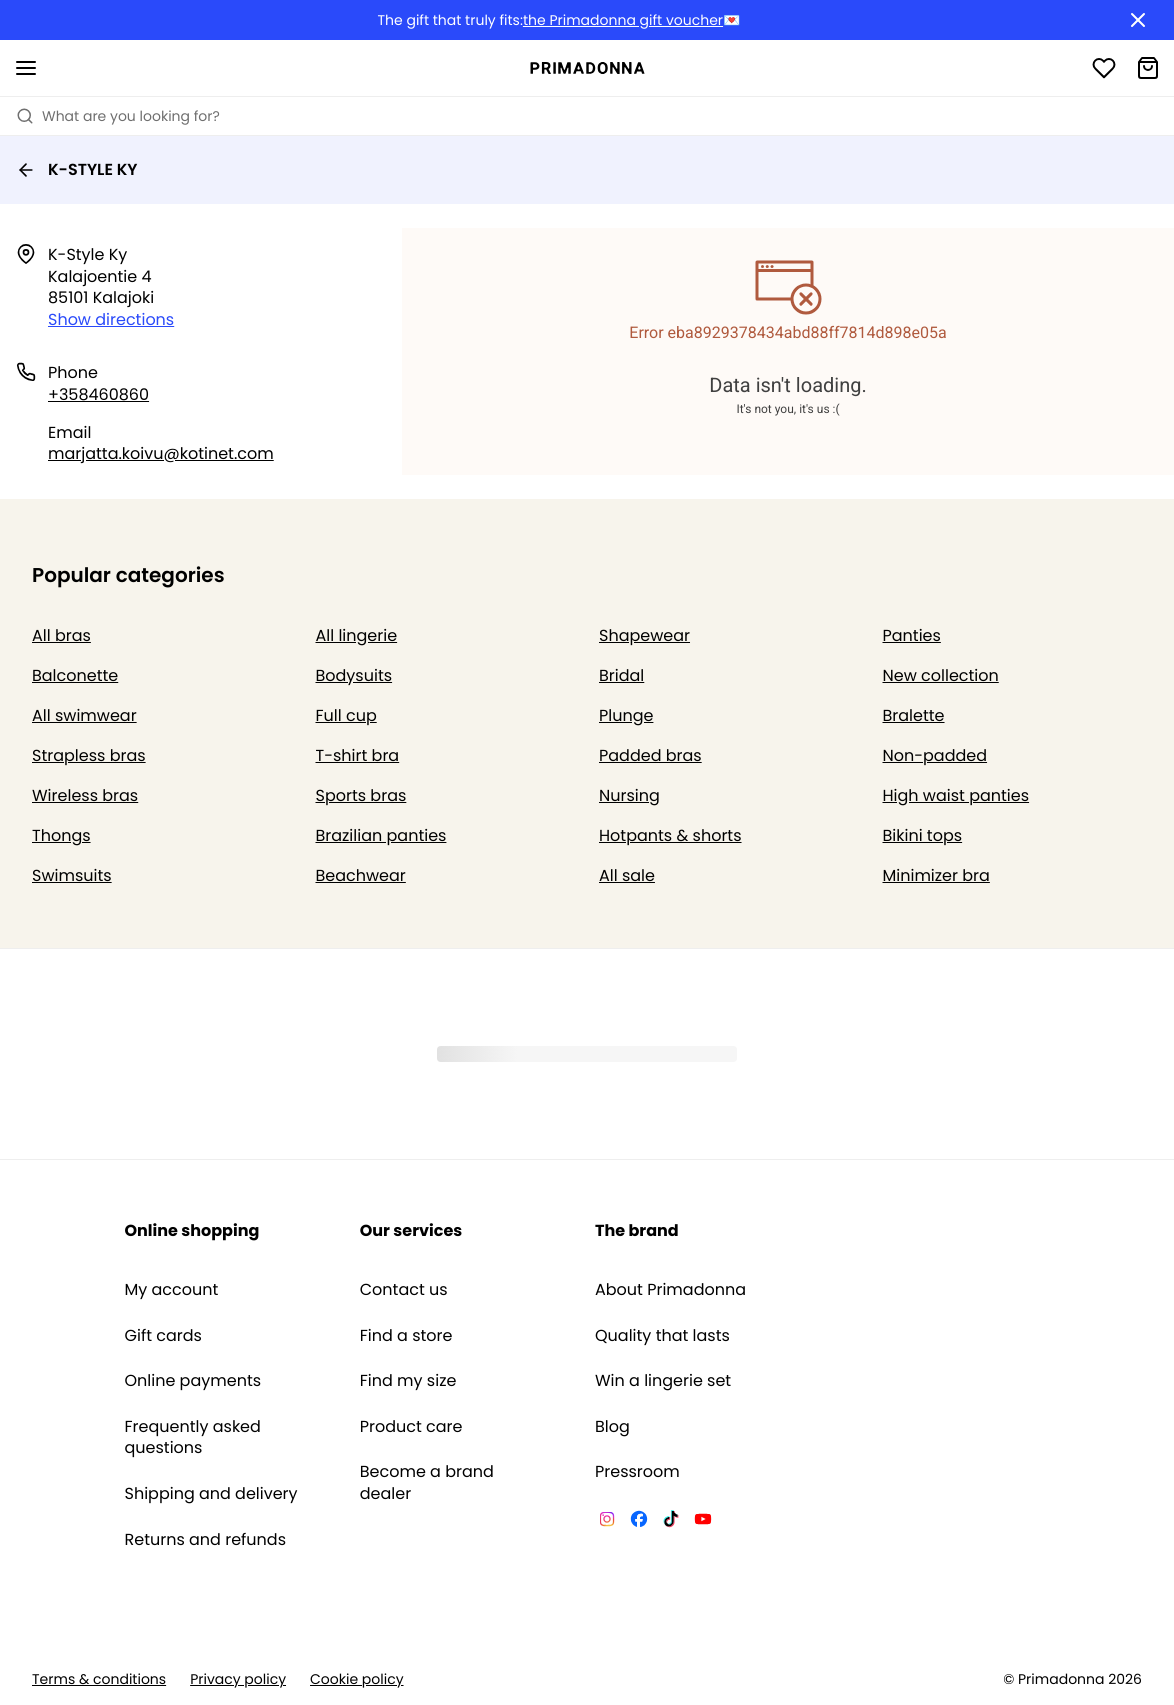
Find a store (406, 1336)
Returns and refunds (206, 1540)
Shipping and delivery (211, 1494)
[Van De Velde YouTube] (703, 1522)
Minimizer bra (936, 875)
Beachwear (361, 875)
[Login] (1104, 68)
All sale (627, 875)
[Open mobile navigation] (26, 68)
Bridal (621, 675)
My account (172, 1290)
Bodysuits (354, 675)
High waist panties (956, 795)
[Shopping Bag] (1148, 68)
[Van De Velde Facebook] (639, 1522)
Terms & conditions (99, 1679)
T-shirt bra (358, 755)
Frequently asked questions (193, 1437)
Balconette (75, 675)
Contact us (404, 1290)
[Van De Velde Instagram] (607, 1522)
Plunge (626, 715)
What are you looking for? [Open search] (118, 116)
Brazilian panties (381, 835)
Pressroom (637, 1472)
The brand (637, 1230)
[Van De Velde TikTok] (671, 1522)
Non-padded (935, 755)
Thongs (61, 835)
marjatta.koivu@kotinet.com (161, 453)
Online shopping (192, 1230)
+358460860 (98, 394)
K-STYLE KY (77, 169)
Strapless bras (89, 755)
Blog (612, 1427)
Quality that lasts (662, 1336)
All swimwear (84, 715)
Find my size (408, 1381)
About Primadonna (670, 1290)
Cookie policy (357, 1679)
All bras (61, 635)
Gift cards (163, 1336)
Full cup (346, 715)
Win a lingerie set (663, 1381)
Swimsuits (72, 875)
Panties (912, 635)
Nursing (629, 795)
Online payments (193, 1381)
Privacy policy (238, 1679)
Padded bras (650, 755)
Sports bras (361, 795)
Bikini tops (923, 835)
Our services (411, 1230)
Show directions (111, 319)
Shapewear (644, 635)
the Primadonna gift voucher (623, 20)
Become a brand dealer (427, 1482)
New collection (941, 675)
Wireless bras (85, 795)
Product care (411, 1427)
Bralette (914, 715)
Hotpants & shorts (670, 835)
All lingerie (357, 635)
